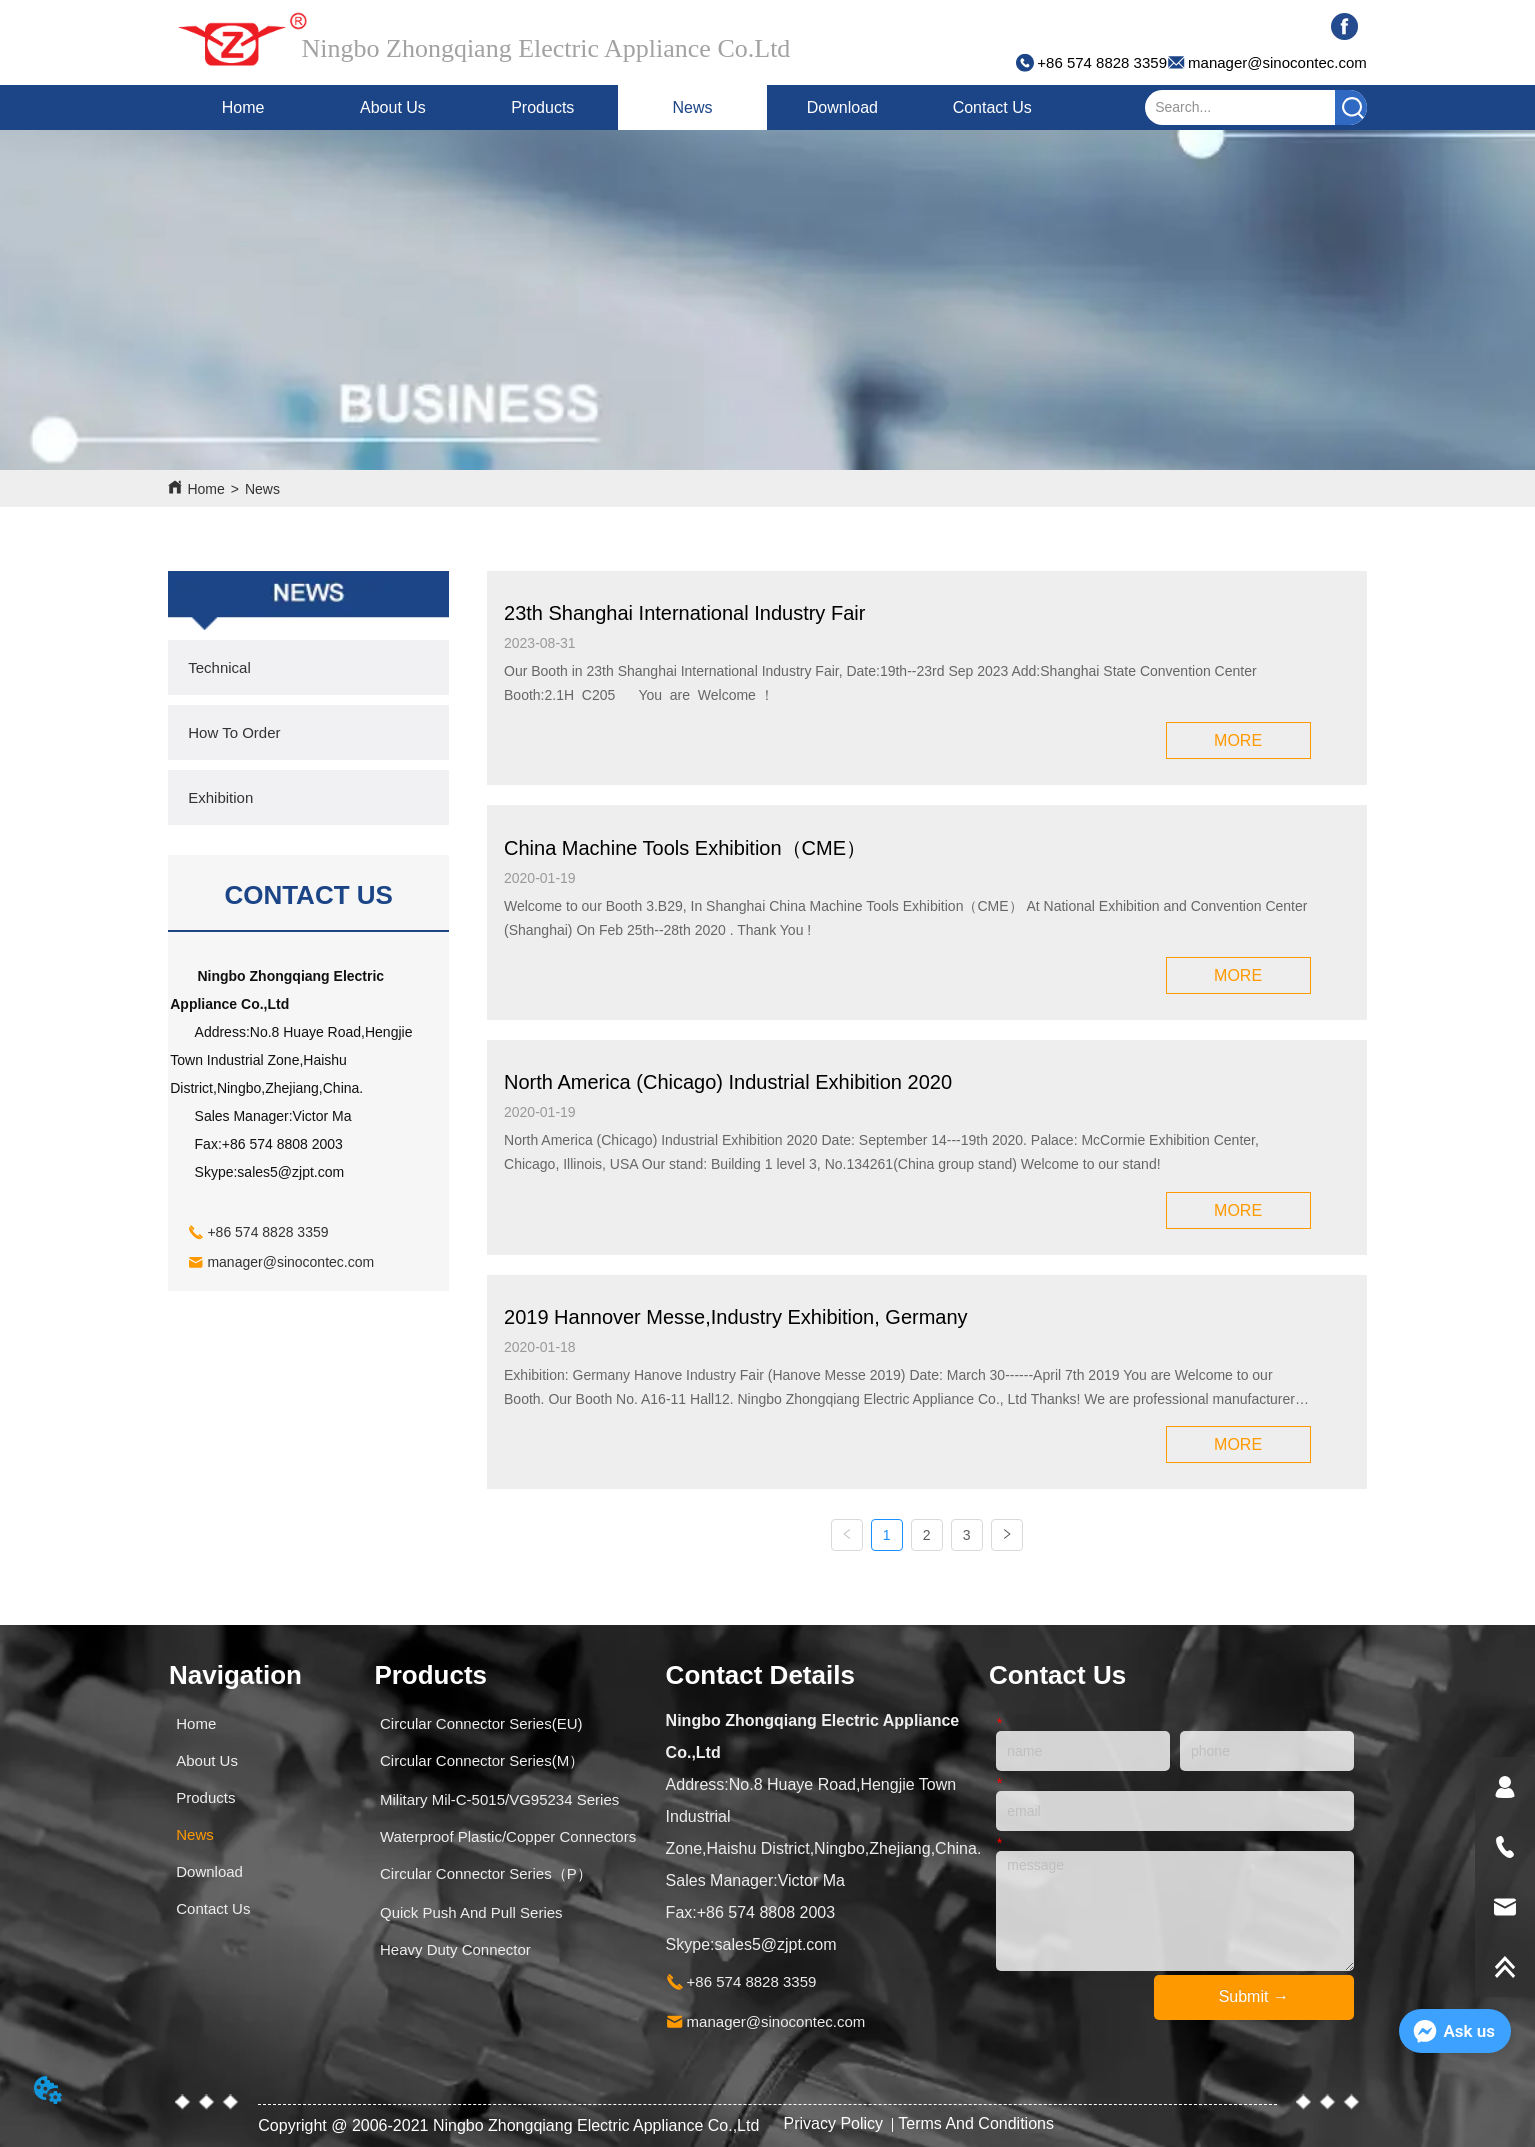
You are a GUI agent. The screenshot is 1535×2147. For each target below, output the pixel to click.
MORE (1238, 740)
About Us (393, 107)
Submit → (1254, 1996)
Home (243, 107)
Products (542, 107)
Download (842, 107)
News (693, 107)
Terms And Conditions (976, 2123)
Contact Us (992, 107)
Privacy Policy (836, 2123)
